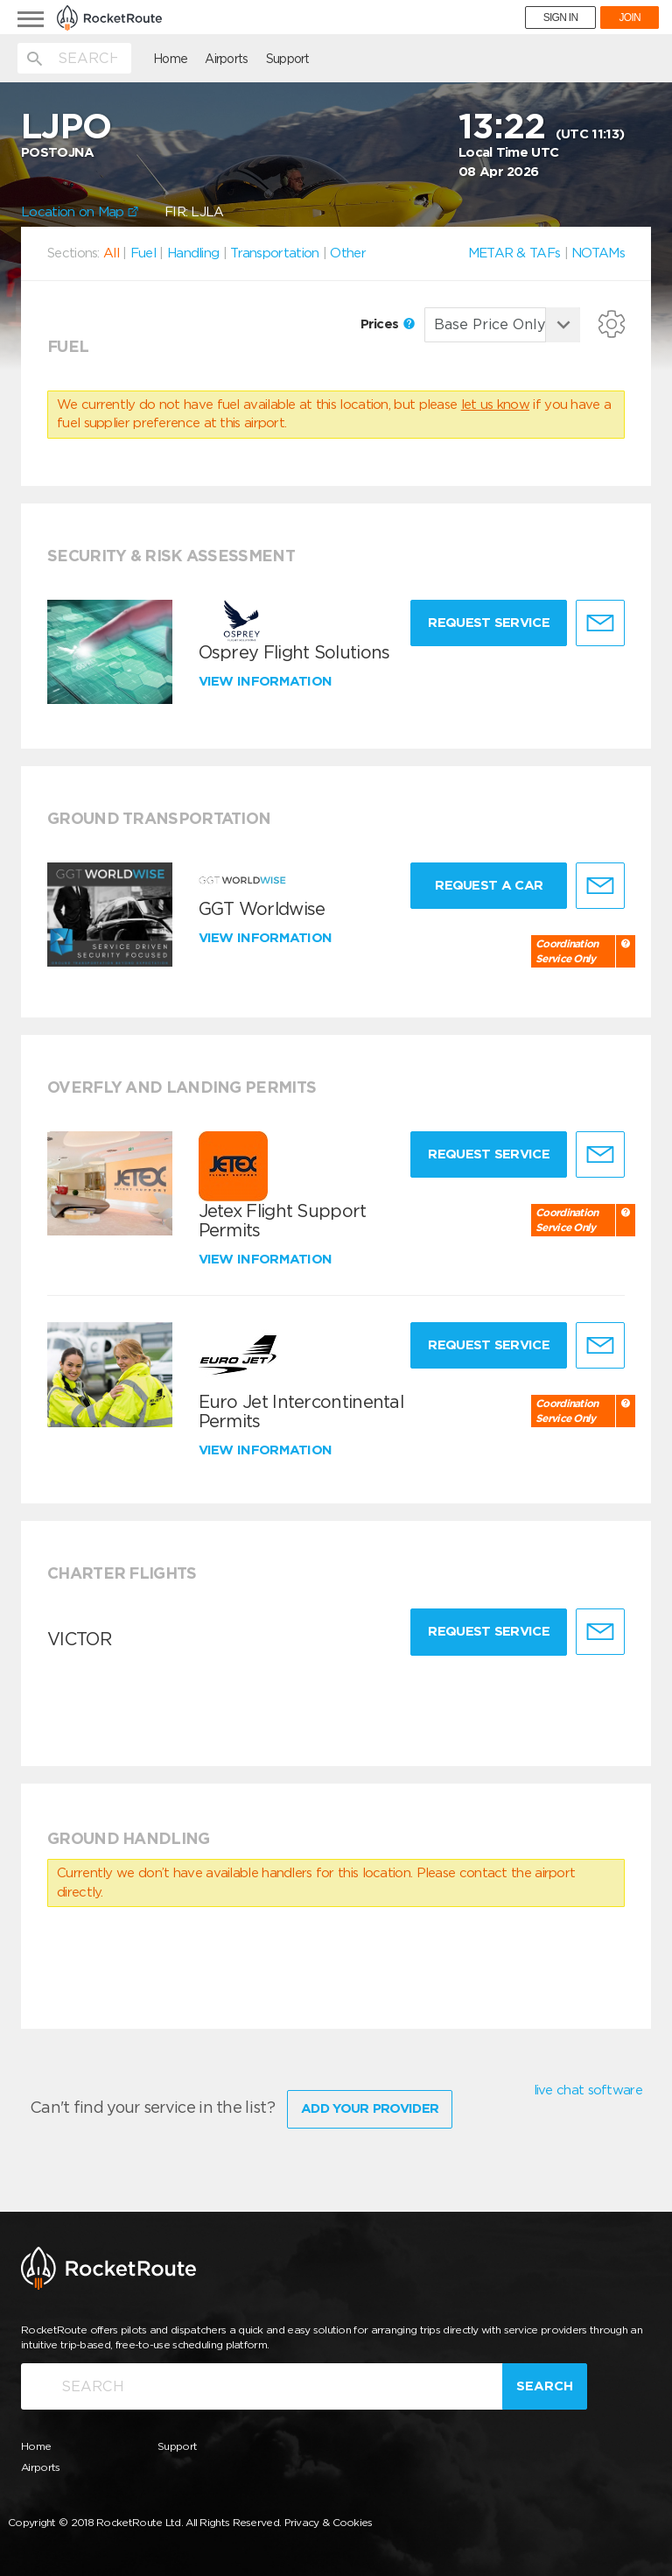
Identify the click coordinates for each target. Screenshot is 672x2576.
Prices (387, 324)
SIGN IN (560, 17)
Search (544, 2386)
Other (348, 253)
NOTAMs (598, 253)
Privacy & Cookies (328, 2522)
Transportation (274, 253)
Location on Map (79, 212)
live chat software (588, 2090)
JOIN (629, 17)
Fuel (143, 253)
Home (170, 59)
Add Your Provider (369, 2108)
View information (267, 681)
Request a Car (488, 885)
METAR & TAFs (514, 253)
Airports (226, 59)
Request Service (489, 622)
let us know (495, 404)
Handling (193, 253)
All (111, 253)
